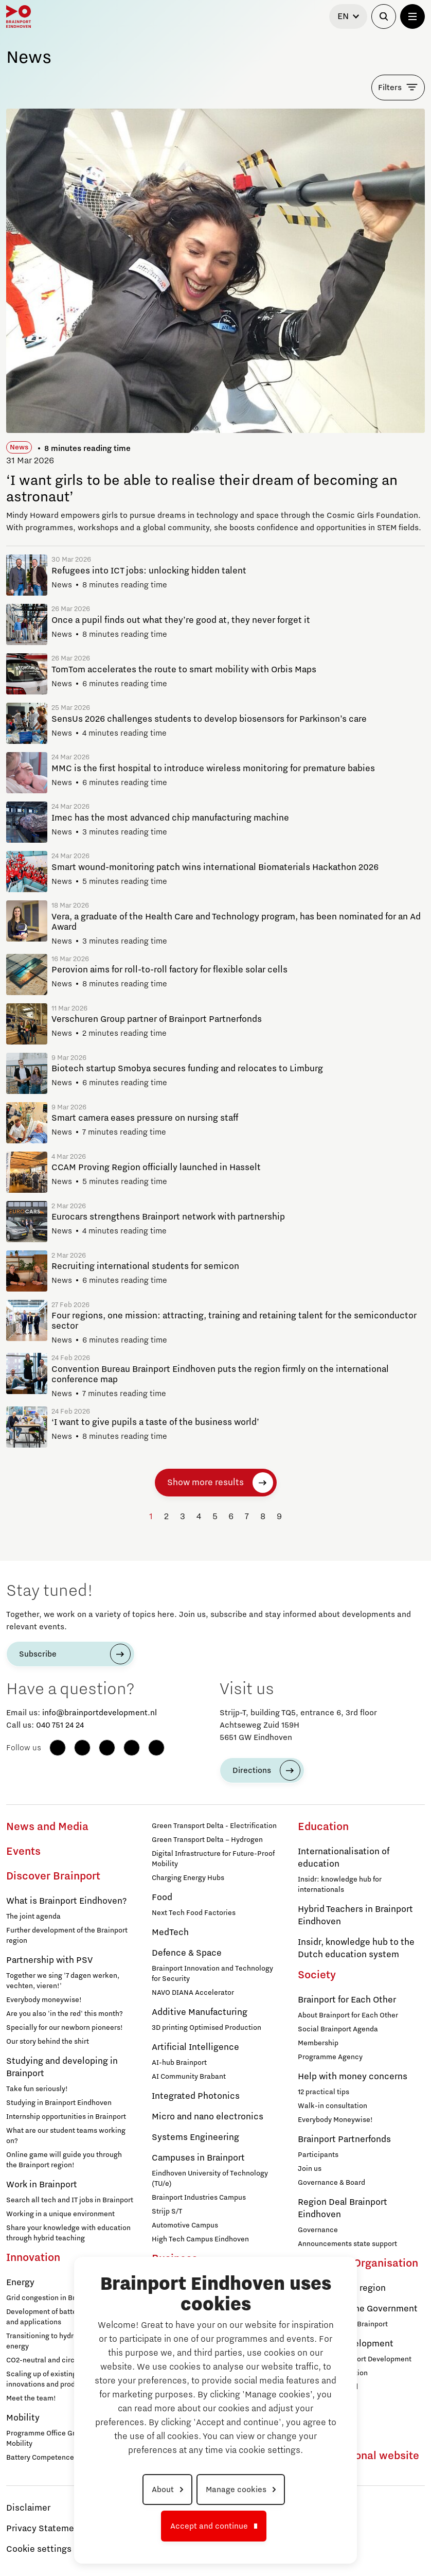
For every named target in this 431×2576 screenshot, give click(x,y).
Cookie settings (38, 2549)
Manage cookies (236, 2489)
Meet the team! (31, 2398)
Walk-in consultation (332, 2106)
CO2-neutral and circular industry (61, 2360)
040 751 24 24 (60, 1725)
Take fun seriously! (37, 2089)
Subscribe (38, 1654)
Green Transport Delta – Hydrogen (207, 1840)
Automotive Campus (185, 2225)
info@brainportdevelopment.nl (99, 1712)
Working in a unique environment (60, 2214)
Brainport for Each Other (347, 2000)
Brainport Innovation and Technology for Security (212, 1973)
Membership (318, 2043)
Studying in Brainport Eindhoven (59, 2103)
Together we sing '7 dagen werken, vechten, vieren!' (62, 1981)
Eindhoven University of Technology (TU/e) (210, 2178)
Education (323, 1827)
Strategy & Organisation (358, 2263)
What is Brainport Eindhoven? (66, 1901)
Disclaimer (28, 2508)
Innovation (33, 2258)
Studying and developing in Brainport (62, 2067)
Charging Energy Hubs (188, 1878)
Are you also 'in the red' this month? (64, 2014)
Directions (251, 1770)
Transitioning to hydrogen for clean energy (63, 2341)
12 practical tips (323, 2092)
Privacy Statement (44, 2528)
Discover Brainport (53, 1876)
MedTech (170, 1932)
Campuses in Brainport (198, 2158)
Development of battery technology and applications (63, 2317)
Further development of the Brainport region (67, 1935)
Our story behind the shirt (47, 2042)
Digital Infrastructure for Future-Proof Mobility (213, 1859)
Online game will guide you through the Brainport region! (64, 2160)
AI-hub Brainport (179, 2063)
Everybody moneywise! (44, 2000)
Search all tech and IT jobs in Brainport (69, 2200)
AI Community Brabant (189, 2077)
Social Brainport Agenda (338, 2029)
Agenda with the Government (358, 2309)
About (163, 2489)
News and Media (47, 1827)
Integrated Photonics (196, 2096)
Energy (20, 2282)
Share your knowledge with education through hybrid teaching (68, 2233)
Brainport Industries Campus (199, 2198)
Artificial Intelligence (195, 2047)
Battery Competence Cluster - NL (60, 2457)
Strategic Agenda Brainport (343, 2324)
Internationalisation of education (343, 1858)
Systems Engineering (195, 2137)
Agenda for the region (342, 2288)
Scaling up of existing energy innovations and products (53, 2379)
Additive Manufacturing (199, 2012)
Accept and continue (209, 2526)
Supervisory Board (328, 2387)
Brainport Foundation (333, 2373)
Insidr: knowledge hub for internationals (340, 1884)
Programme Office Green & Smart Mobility (60, 2438)
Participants (318, 2155)
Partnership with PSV (49, 1960)
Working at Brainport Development (354, 2359)
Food (162, 1897)
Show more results (205, 1482)
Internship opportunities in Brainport (66, 2117)
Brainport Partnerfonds (344, 2139)
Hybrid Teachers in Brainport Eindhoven (355, 1915)
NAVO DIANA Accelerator (193, 1993)
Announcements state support (347, 2244)
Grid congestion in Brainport (52, 2298)
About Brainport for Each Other (348, 2015)
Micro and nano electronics (207, 2117)
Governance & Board (331, 2183)
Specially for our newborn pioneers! (64, 2028)
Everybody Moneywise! (335, 2120)
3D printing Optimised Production (206, 2028)
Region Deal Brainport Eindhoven (342, 2208)
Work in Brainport (41, 2185)
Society (317, 1975)
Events (23, 1852)
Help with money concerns (352, 2077)
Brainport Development (345, 2344)
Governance (318, 2230)
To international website (358, 2456)
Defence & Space (187, 1953)
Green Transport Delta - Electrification (214, 1826)
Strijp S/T (167, 2211)
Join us (309, 2169)
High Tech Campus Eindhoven (200, 2239)
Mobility (23, 2418)
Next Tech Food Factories (194, 1913)
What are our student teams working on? (65, 2136)
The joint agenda (33, 1916)
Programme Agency (330, 2057)
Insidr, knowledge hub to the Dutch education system (356, 1948)
